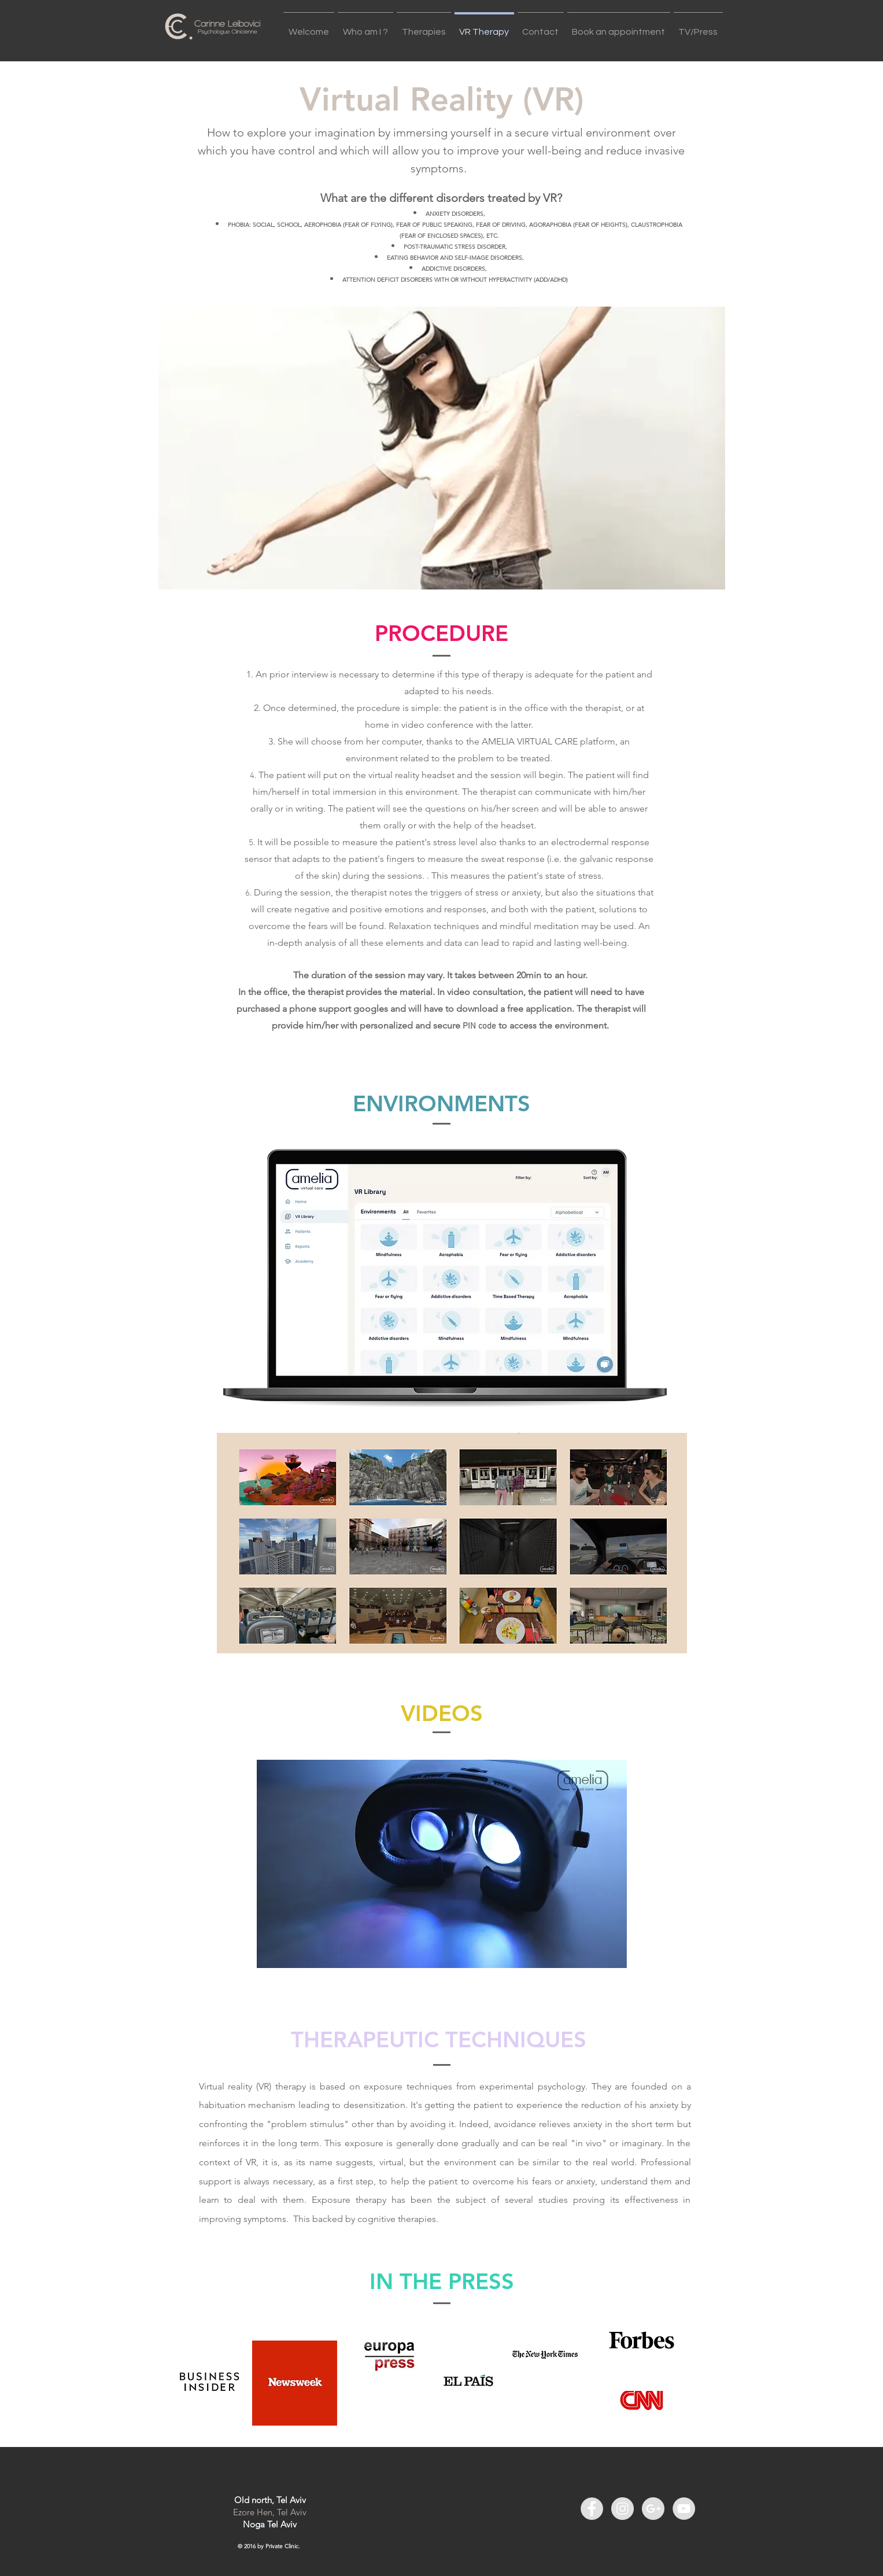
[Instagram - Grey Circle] (622, 2508)
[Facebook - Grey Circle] (592, 2508)
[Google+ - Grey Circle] (653, 2508)
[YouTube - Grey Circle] (684, 2508)
